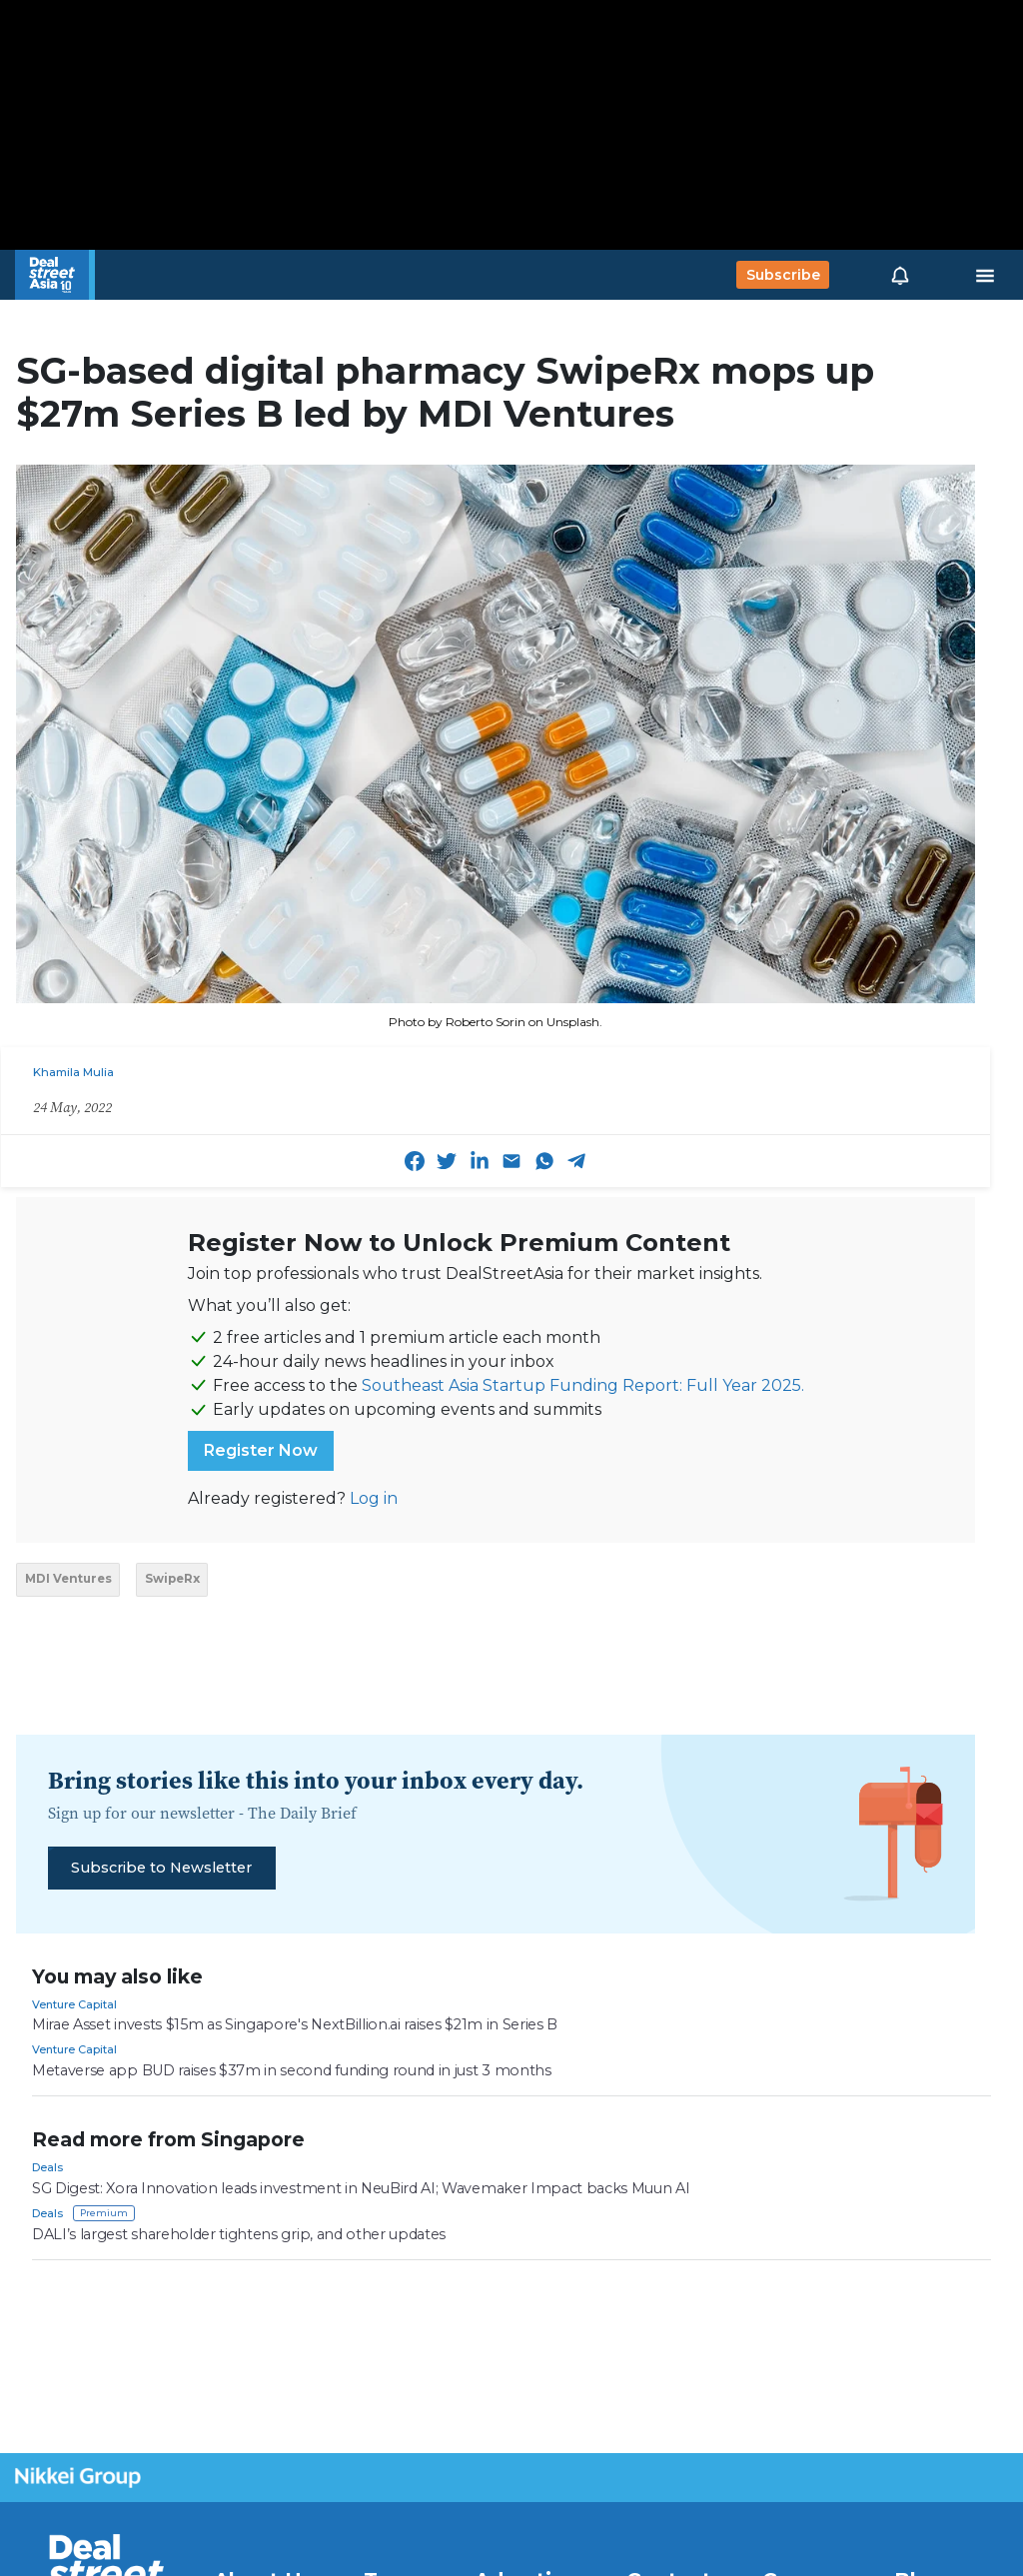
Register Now (261, 1450)
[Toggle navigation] (985, 275)
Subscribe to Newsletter (161, 1868)
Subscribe (783, 275)
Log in (374, 1498)
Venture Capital (74, 2004)
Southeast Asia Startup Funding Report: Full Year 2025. (583, 1385)
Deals (47, 2167)
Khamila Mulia (73, 1072)
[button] (900, 275)
